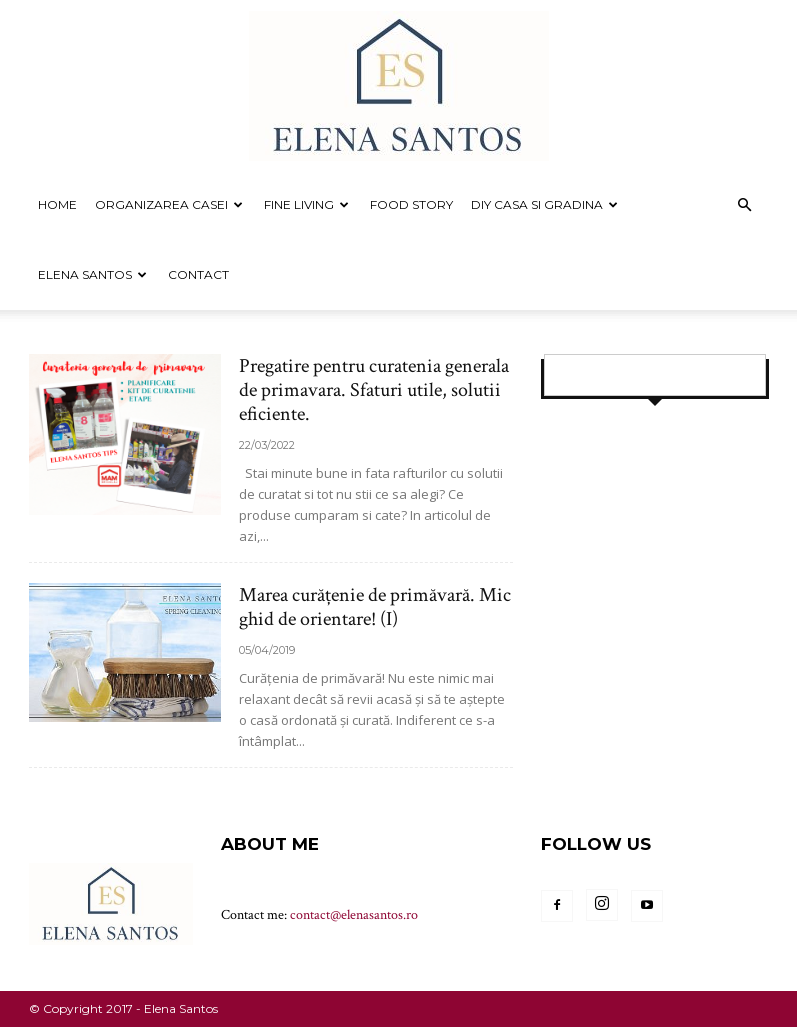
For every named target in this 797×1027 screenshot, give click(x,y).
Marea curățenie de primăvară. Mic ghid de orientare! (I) (375, 607)
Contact (198, 274)
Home (57, 204)
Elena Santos (92, 274)
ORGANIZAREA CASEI (169, 204)
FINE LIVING (306, 204)
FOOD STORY (411, 204)
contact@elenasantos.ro (354, 915)
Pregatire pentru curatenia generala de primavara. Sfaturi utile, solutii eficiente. (374, 390)
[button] (745, 205)
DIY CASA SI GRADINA (544, 204)
